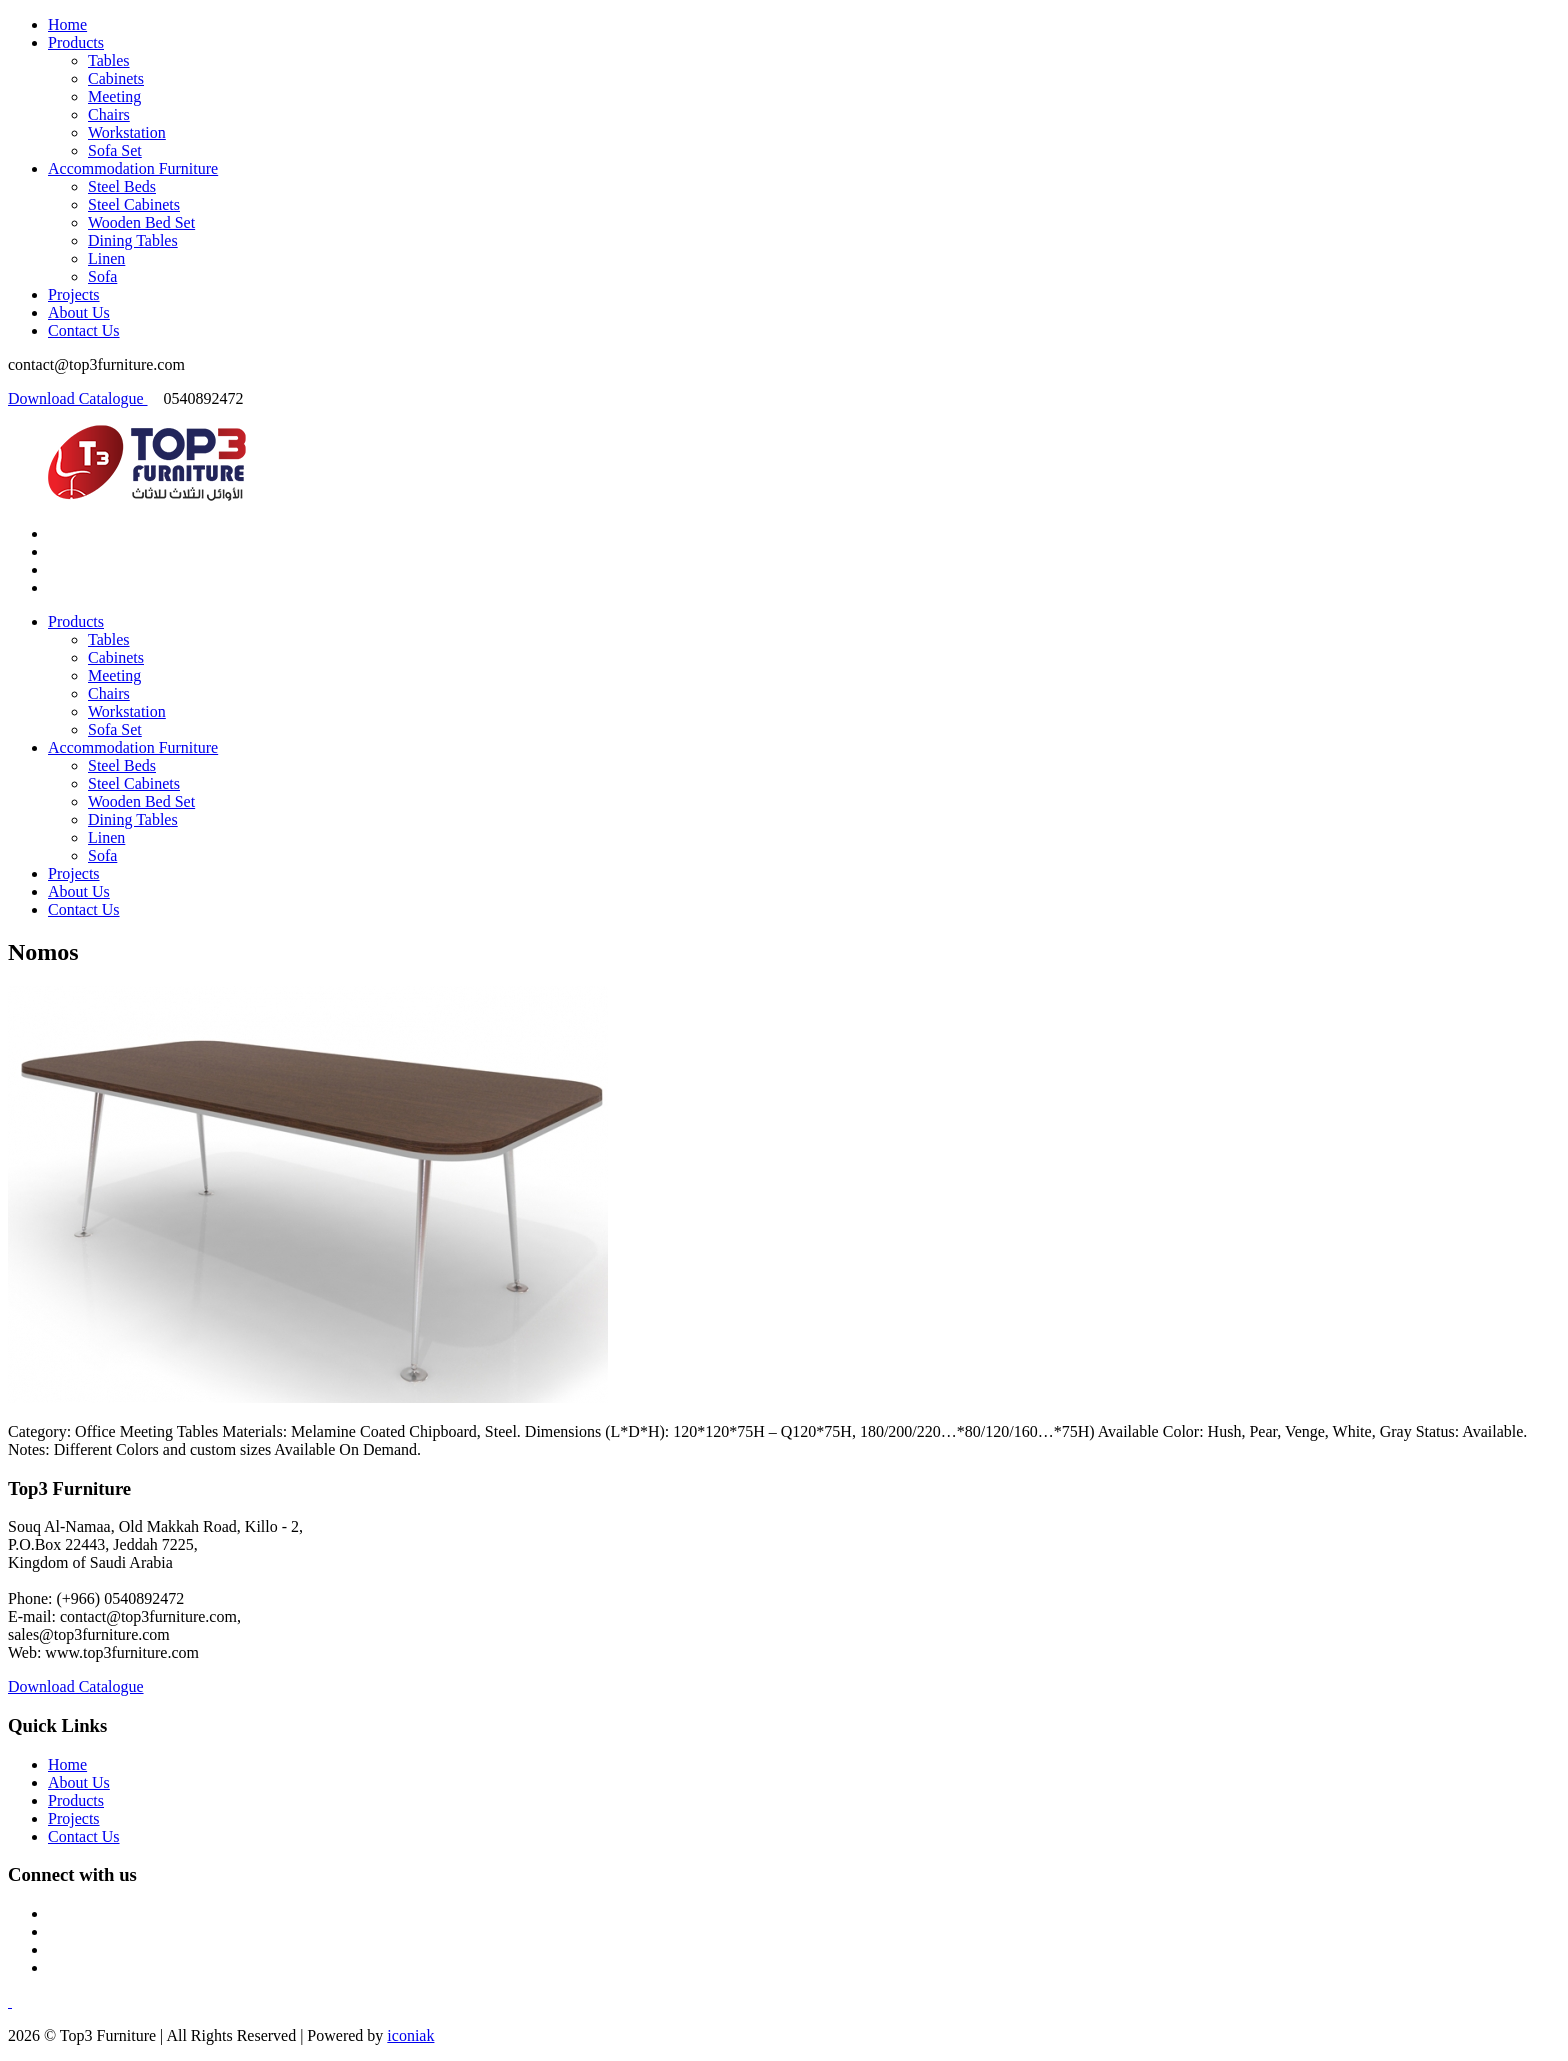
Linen (106, 258)
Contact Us (84, 330)
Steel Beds (122, 186)
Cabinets (116, 78)
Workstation (127, 132)
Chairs (109, 114)
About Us (79, 312)
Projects (74, 294)
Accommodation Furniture (133, 168)
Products (76, 42)
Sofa (102, 276)
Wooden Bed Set (141, 222)
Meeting (114, 96)
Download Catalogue (78, 398)
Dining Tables (133, 240)
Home (67, 24)
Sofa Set (115, 150)
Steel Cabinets (134, 204)
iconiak (410, 2035)
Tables (109, 60)
